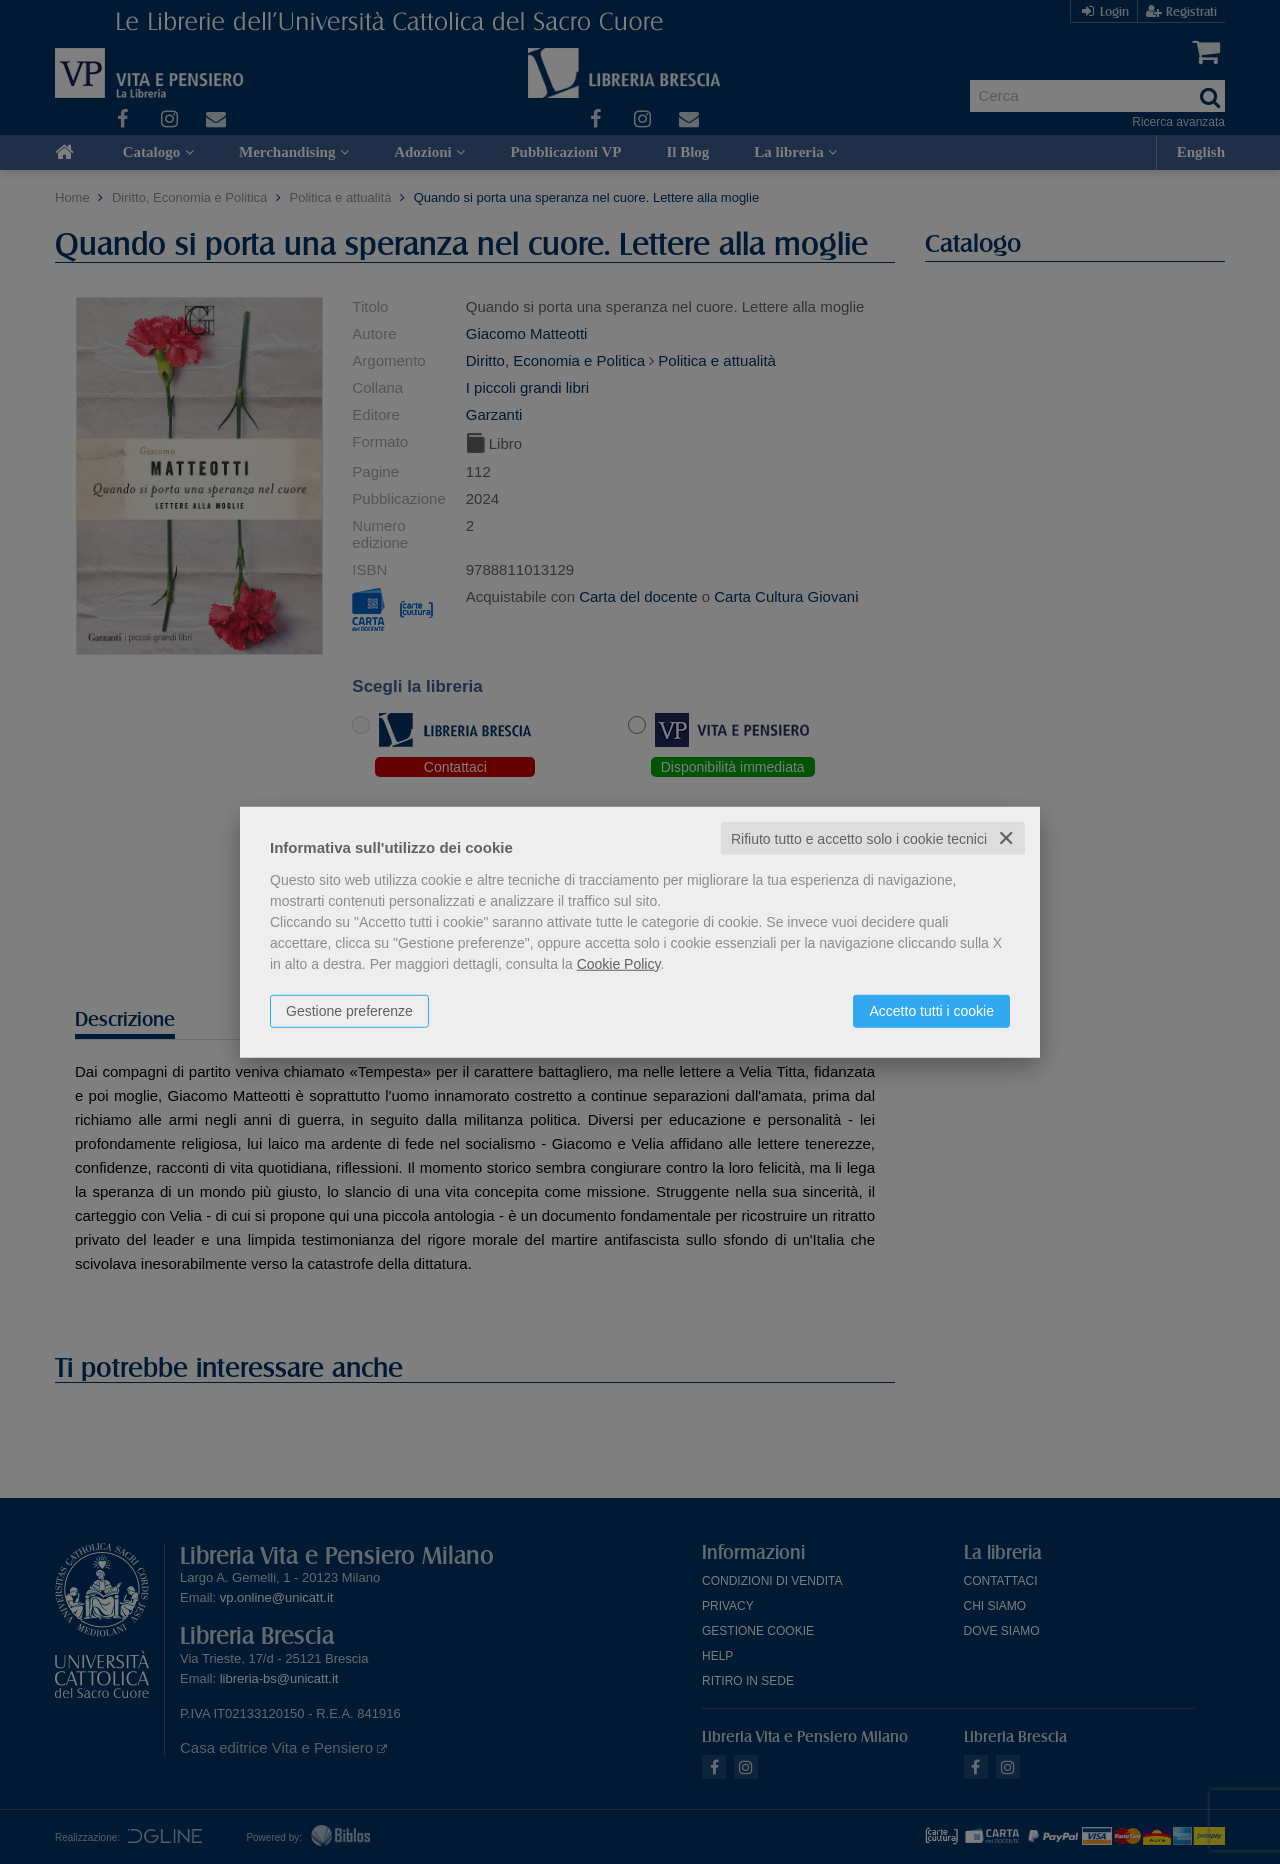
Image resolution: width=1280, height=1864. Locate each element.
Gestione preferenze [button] (349, 1010)
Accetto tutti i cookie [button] (931, 1010)
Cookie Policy (619, 963)
